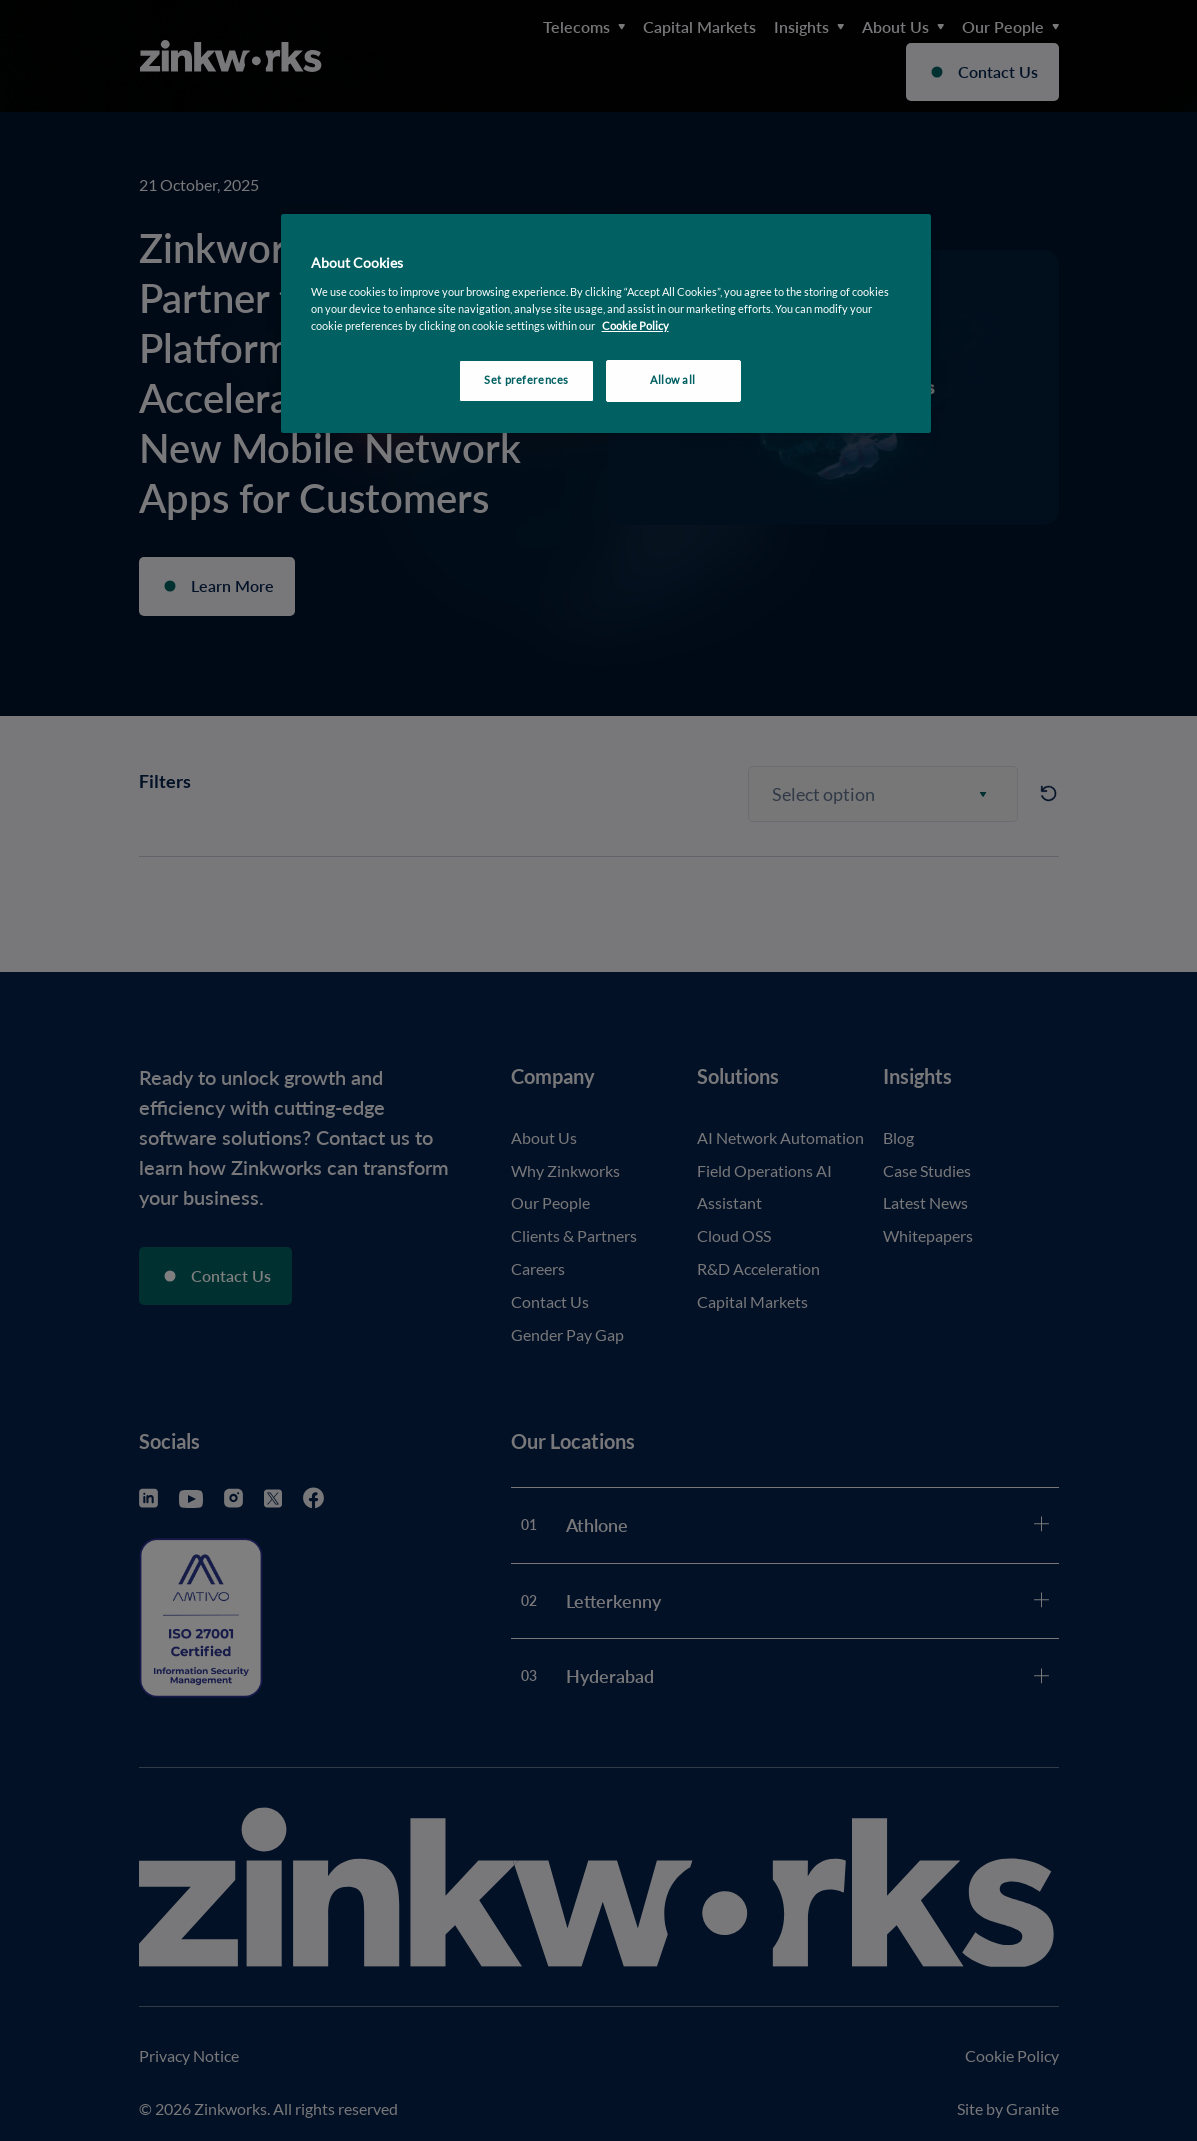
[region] (606, 323)
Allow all (673, 380)
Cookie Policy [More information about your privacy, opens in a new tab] (635, 326)
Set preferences (526, 380)
